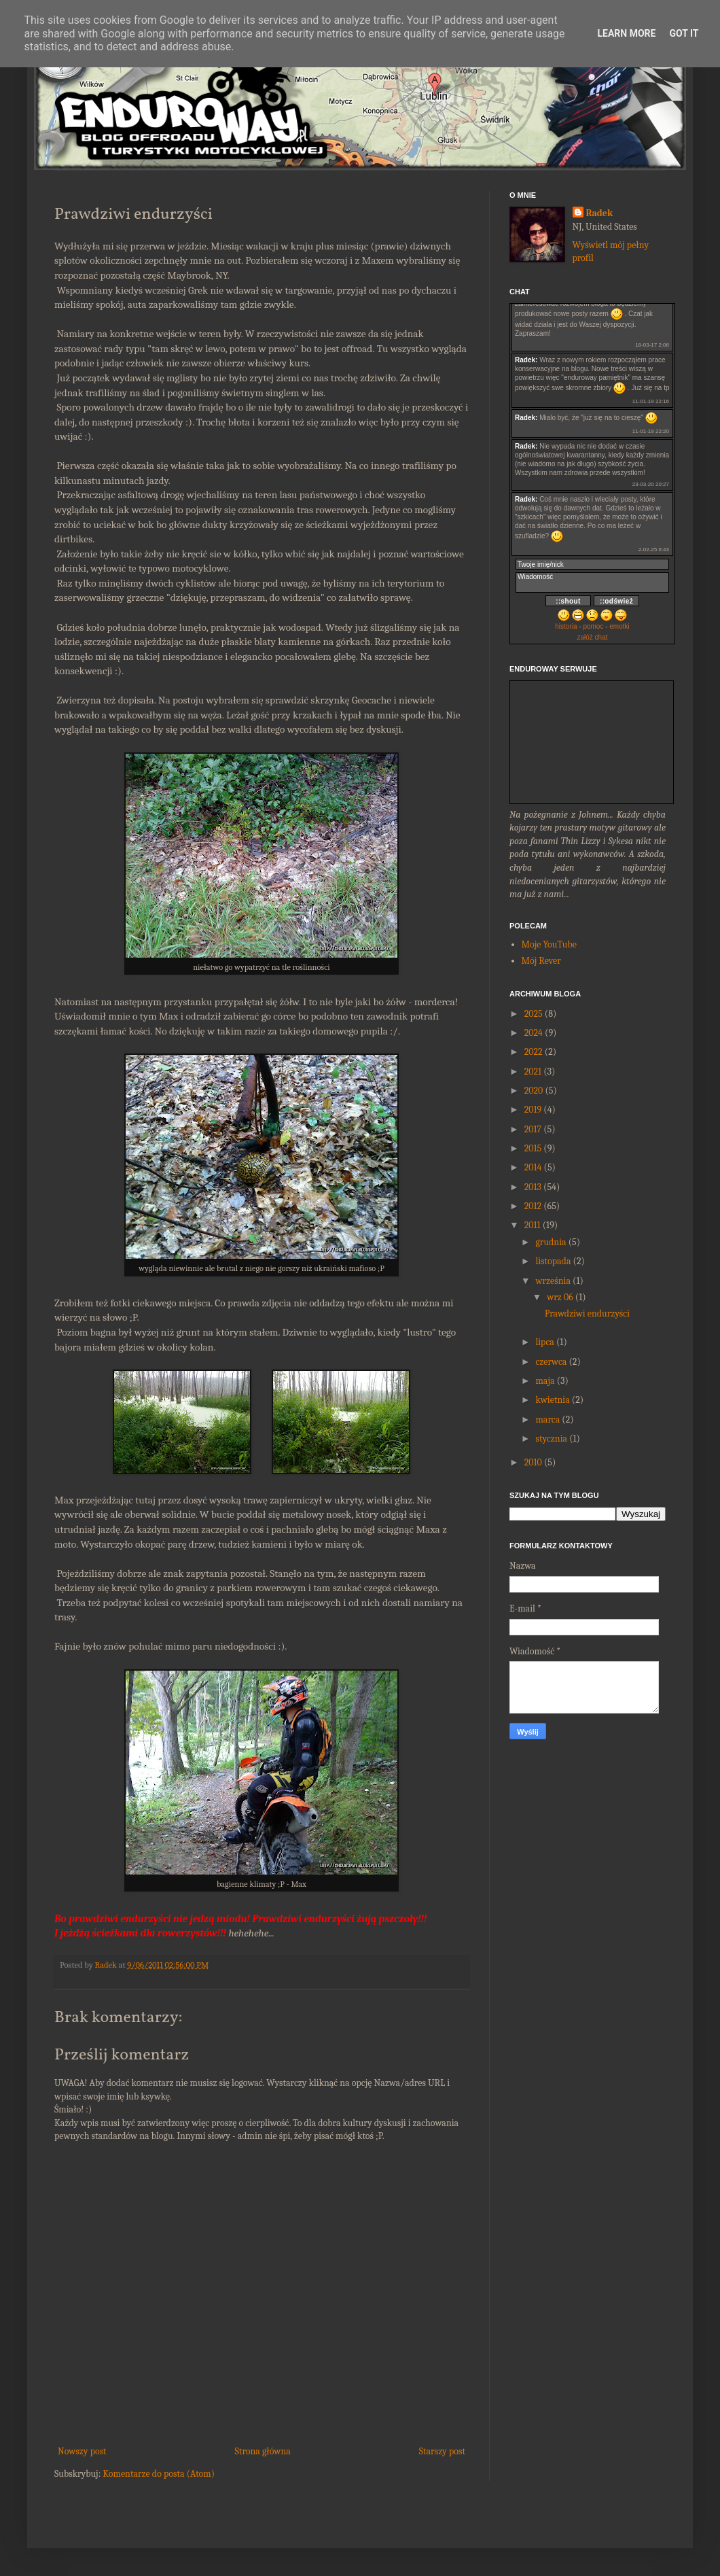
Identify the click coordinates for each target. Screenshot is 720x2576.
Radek (599, 213)
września (553, 1281)
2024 (533, 1033)
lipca (544, 1342)
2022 (533, 1052)
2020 (533, 1090)
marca (547, 1419)
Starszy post (442, 2451)
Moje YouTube (549, 944)
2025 (533, 1014)
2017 (533, 1129)
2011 (532, 1225)
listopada (553, 1261)
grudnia (550, 1242)
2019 (533, 1109)
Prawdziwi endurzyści (587, 1313)
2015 (533, 1148)
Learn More (626, 33)
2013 (532, 1187)
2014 (533, 1167)
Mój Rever (541, 961)
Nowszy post (82, 2451)
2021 (533, 1071)
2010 (533, 1462)
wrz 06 (560, 1297)
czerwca (550, 1362)
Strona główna (263, 2451)
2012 (533, 1206)
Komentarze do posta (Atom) (159, 2473)
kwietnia (552, 1400)
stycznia (551, 1438)
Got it (683, 33)
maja (544, 1381)
